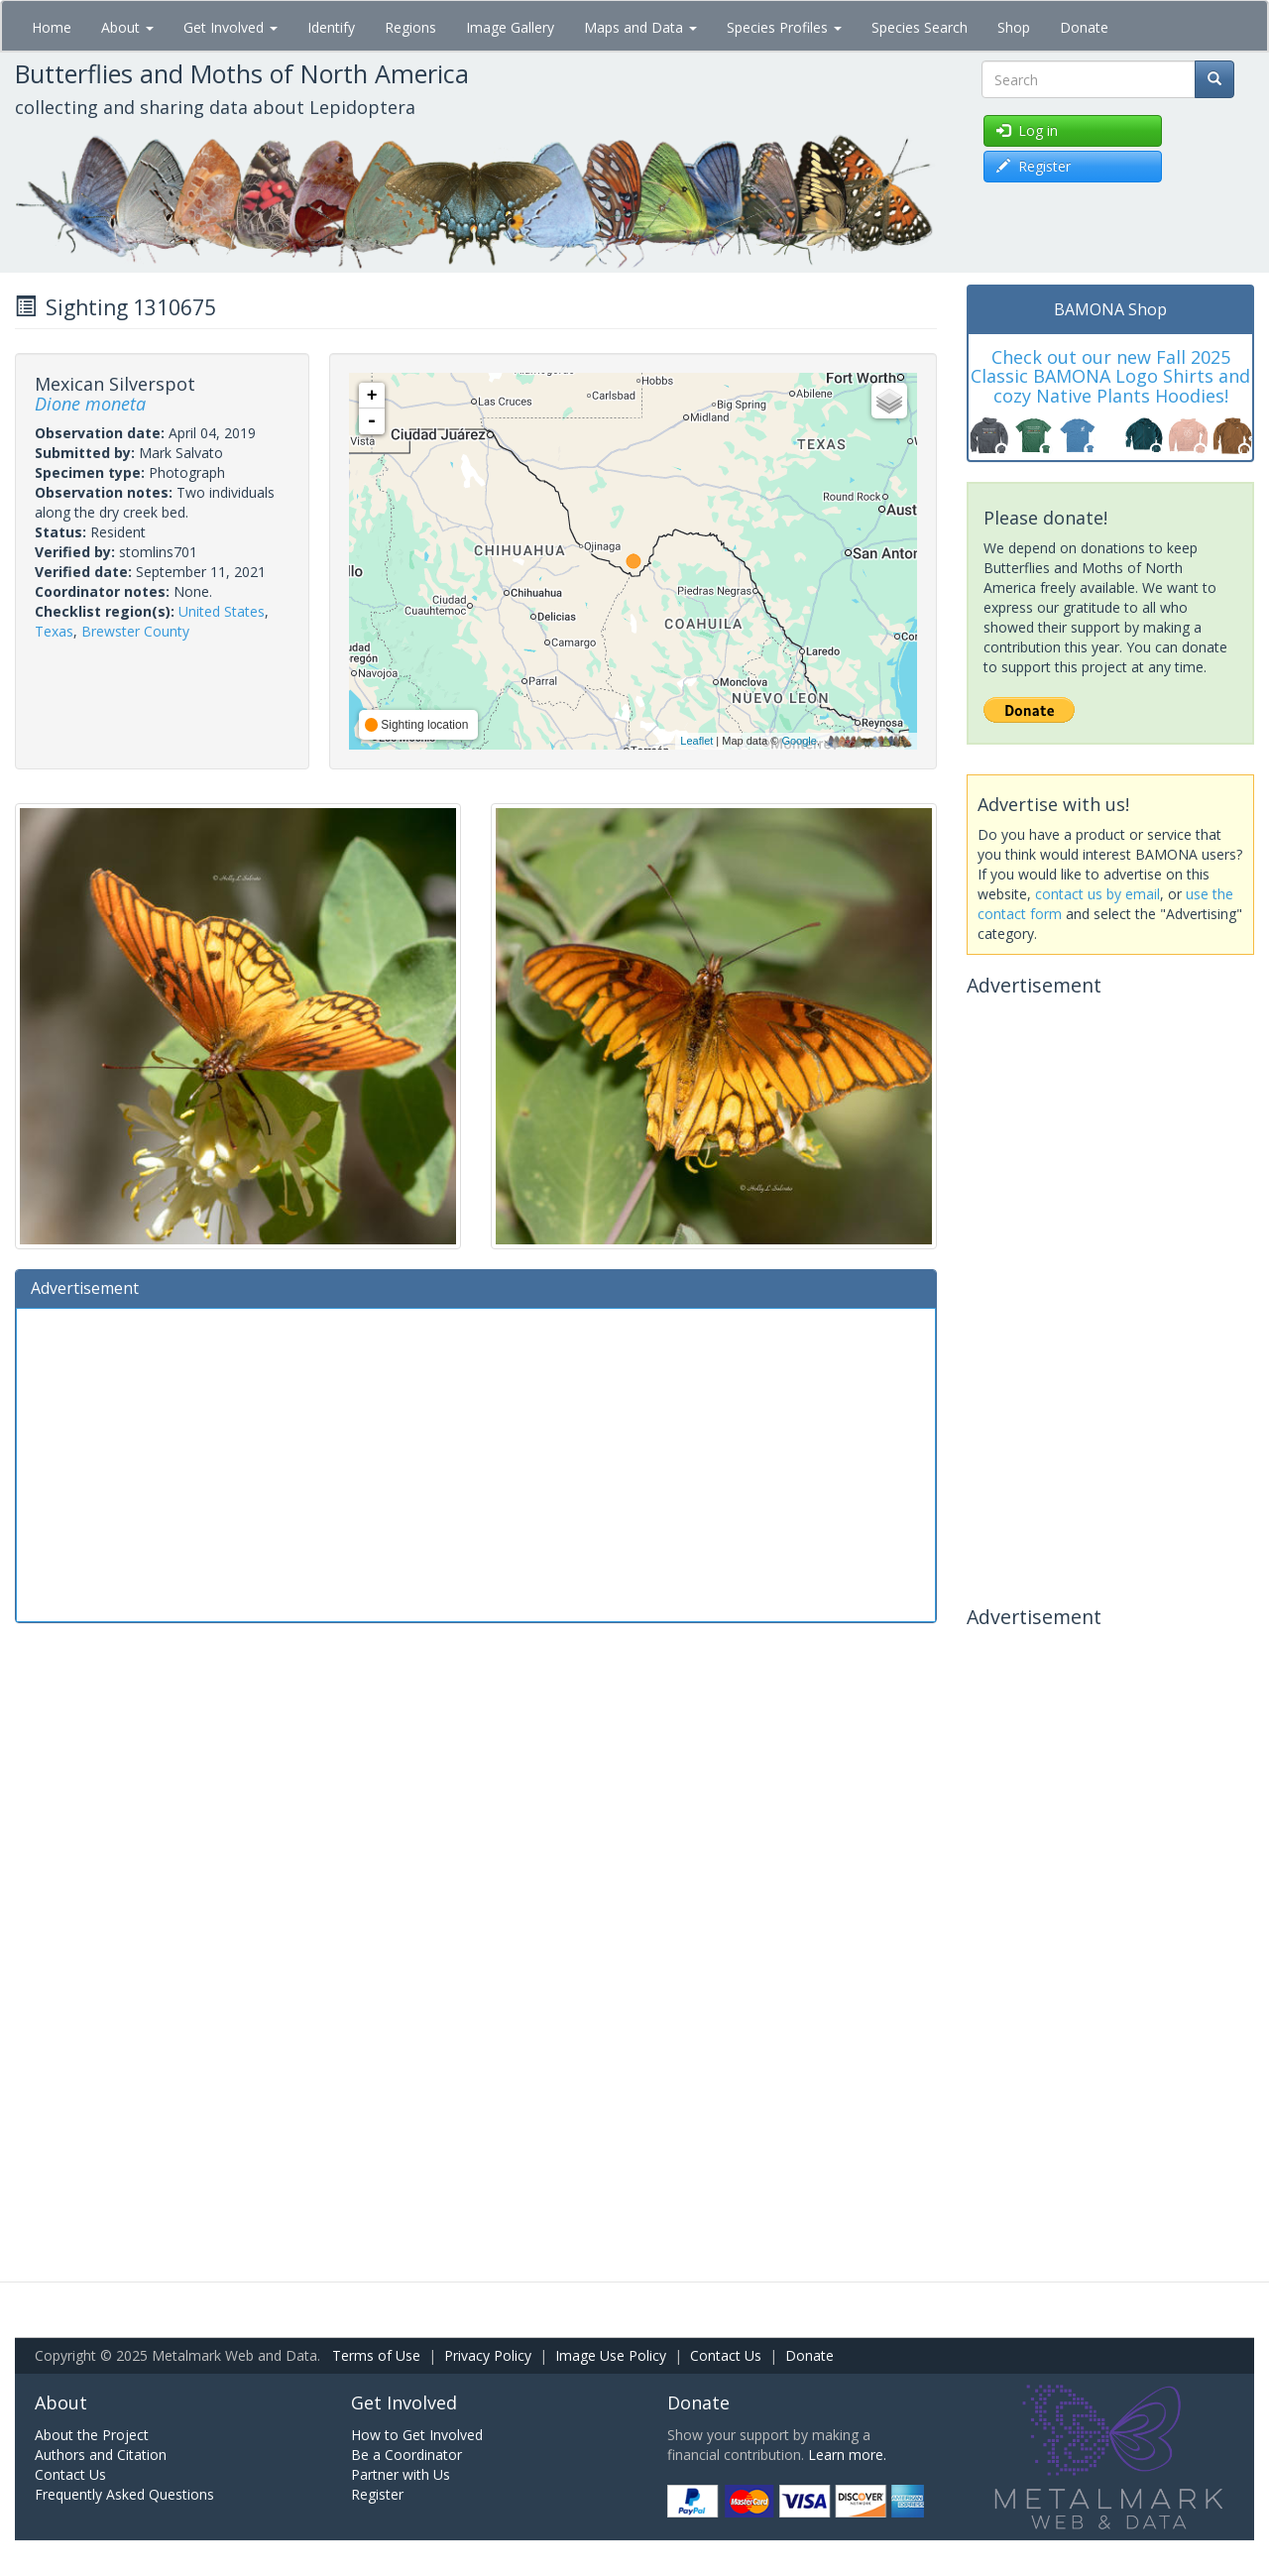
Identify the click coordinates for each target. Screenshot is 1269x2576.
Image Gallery (510, 27)
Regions (410, 27)
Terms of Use (376, 2355)
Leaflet (696, 741)
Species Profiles (784, 27)
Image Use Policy (610, 2355)
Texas (54, 631)
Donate (1084, 27)
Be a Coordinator (406, 2454)
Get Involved (230, 27)
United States (221, 611)
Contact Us (725, 2355)
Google (798, 741)
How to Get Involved (417, 2434)
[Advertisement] (476, 1462)
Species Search (919, 27)
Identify (331, 27)
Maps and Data (640, 27)
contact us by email (1097, 893)
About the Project (92, 2434)
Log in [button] (1027, 130)
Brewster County (135, 631)
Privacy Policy (487, 2355)
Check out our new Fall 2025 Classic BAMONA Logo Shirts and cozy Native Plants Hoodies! (1110, 377)
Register (377, 2494)
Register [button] (1033, 166)
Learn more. (847, 2454)
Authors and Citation (101, 2454)
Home (51, 27)
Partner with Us (400, 2474)
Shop (1013, 27)
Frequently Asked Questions (124, 2494)
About (127, 27)
